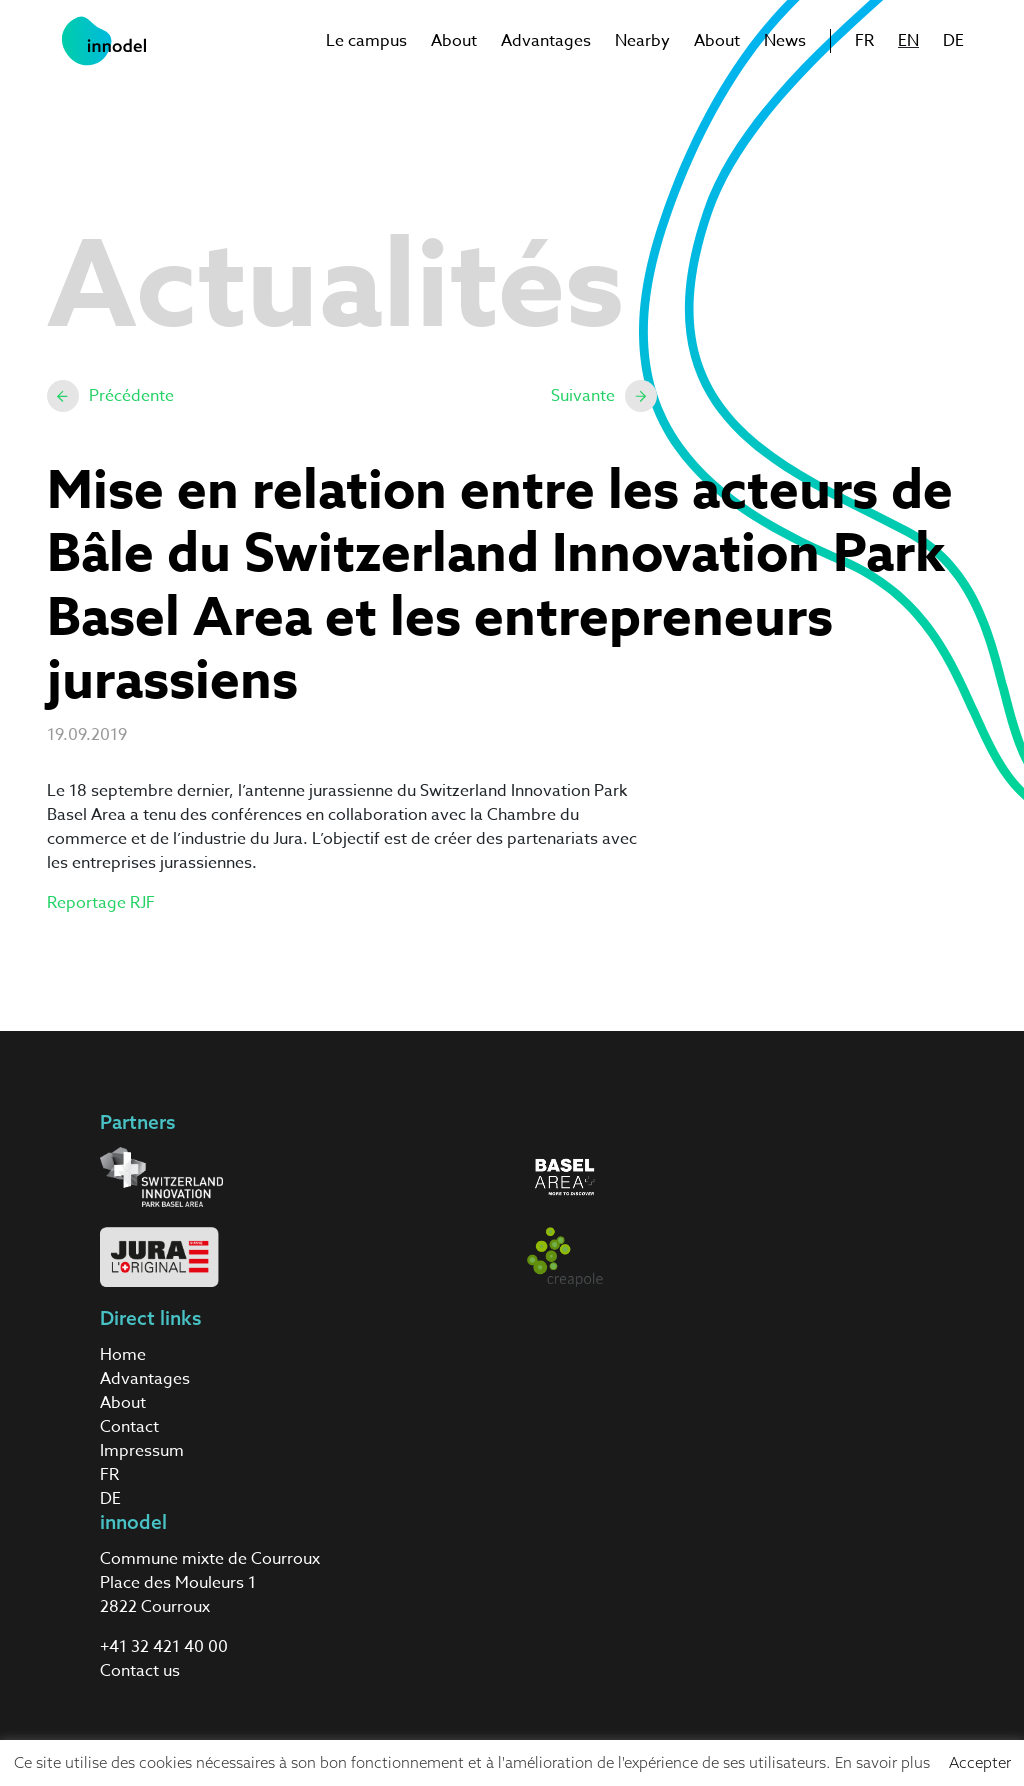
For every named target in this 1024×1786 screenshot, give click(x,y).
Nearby (642, 41)
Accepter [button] (980, 1762)
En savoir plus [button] (882, 1762)
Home (123, 1355)
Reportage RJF (101, 903)
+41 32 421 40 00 (164, 1647)
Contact (129, 1427)
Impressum (142, 1451)
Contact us (140, 1671)
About (454, 41)
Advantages (546, 41)
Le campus (366, 41)
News (785, 41)
